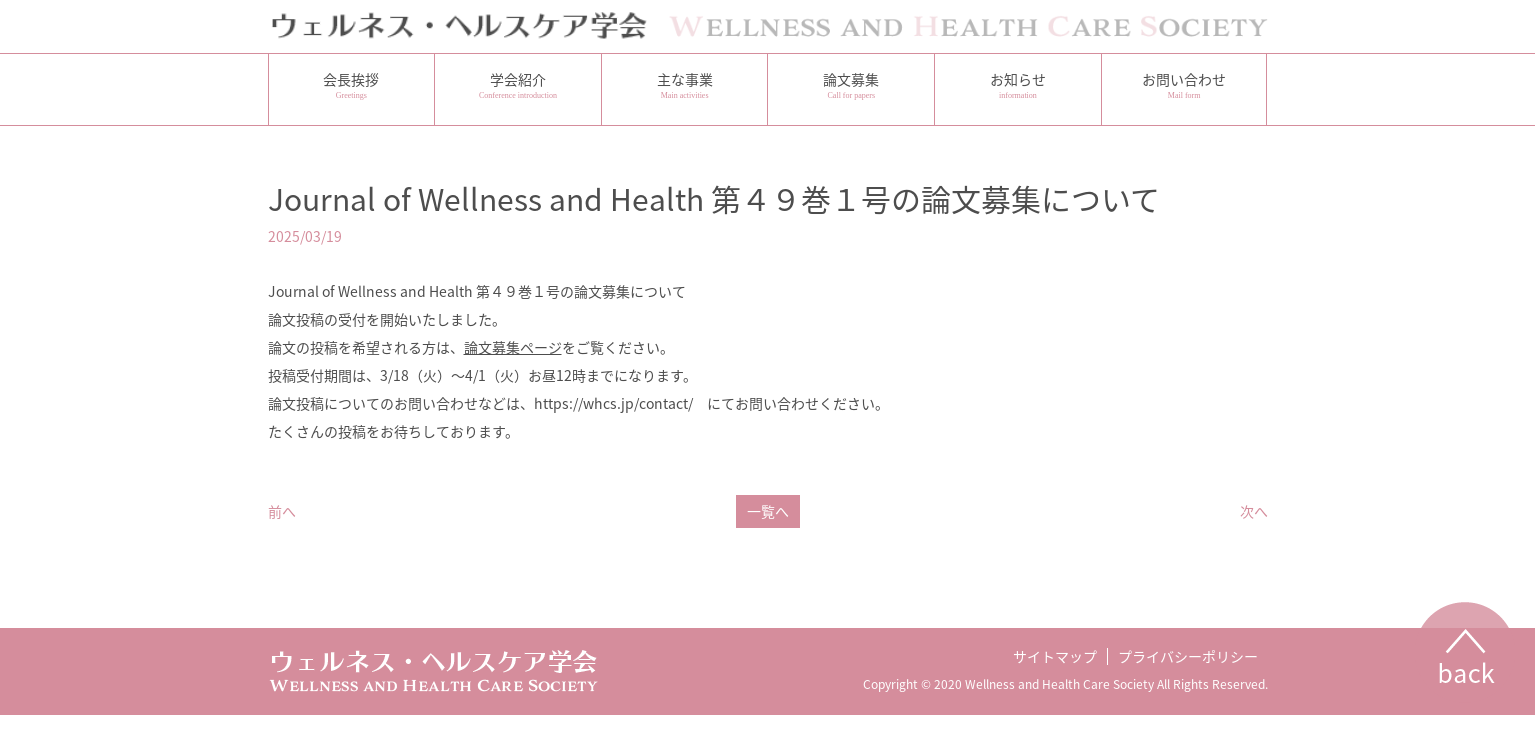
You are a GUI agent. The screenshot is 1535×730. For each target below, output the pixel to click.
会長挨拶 (352, 85)
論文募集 (851, 85)
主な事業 (685, 85)
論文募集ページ (513, 347)
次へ (1254, 511)
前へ (282, 511)
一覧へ (768, 511)
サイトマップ (1055, 656)
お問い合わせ (1184, 85)
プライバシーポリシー (1188, 656)
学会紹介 (518, 85)
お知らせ (1018, 85)
